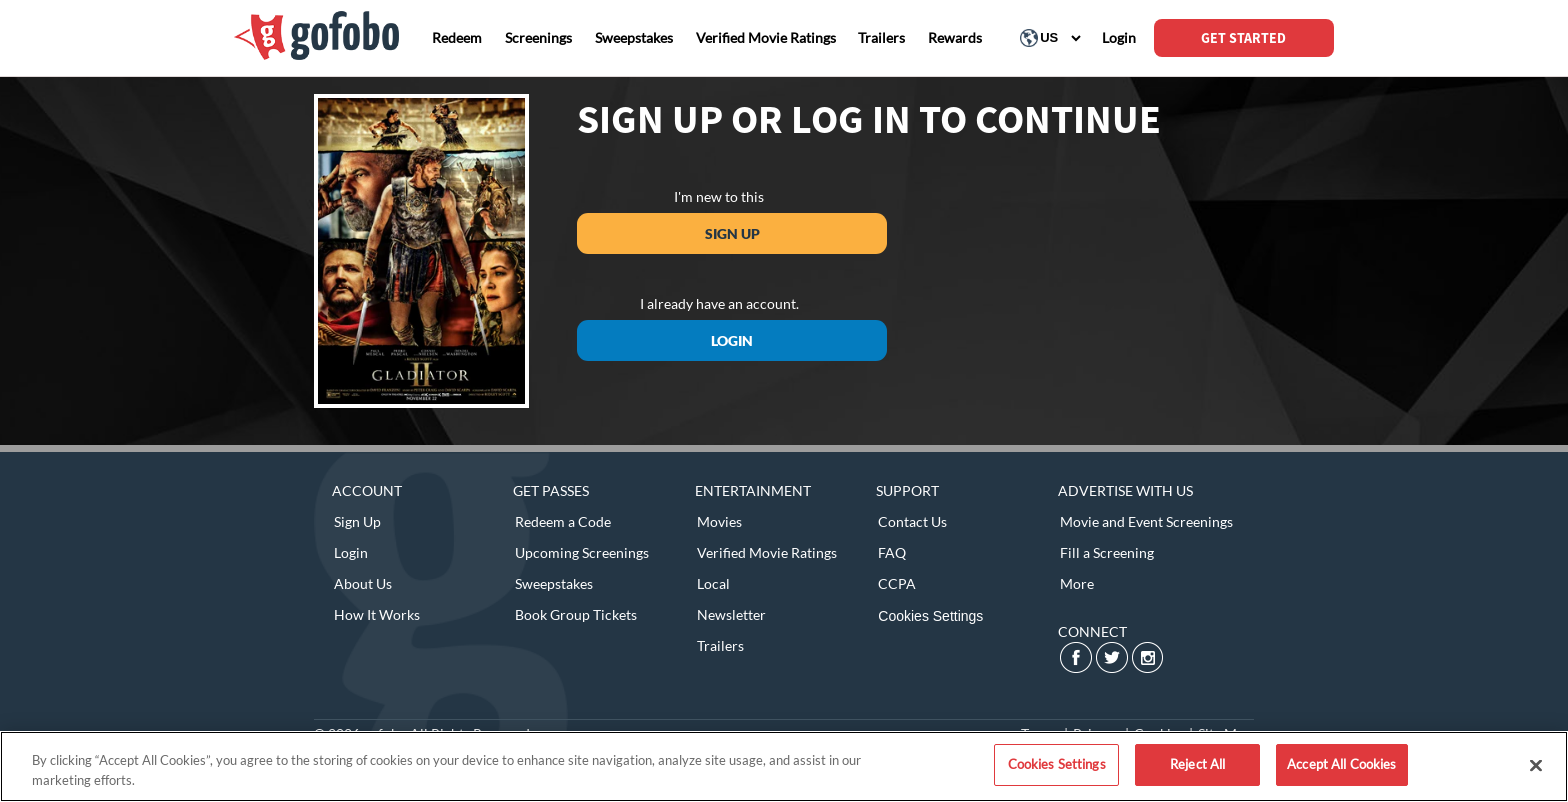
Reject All (1197, 764)
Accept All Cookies (1341, 764)
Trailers (720, 645)
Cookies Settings (930, 616)
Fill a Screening (1107, 552)
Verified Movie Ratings (767, 552)
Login (732, 340)
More (1077, 583)
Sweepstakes (554, 583)
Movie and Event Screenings (1146, 521)
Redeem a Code (563, 521)
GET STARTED (1243, 38)
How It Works (377, 614)
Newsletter (731, 614)
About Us (363, 583)
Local (713, 583)
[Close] (1536, 765)
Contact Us (912, 521)
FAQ (892, 552)
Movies (719, 521)
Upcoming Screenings (582, 552)
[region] (784, 766)
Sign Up (732, 233)
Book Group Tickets (576, 614)
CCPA (897, 583)
